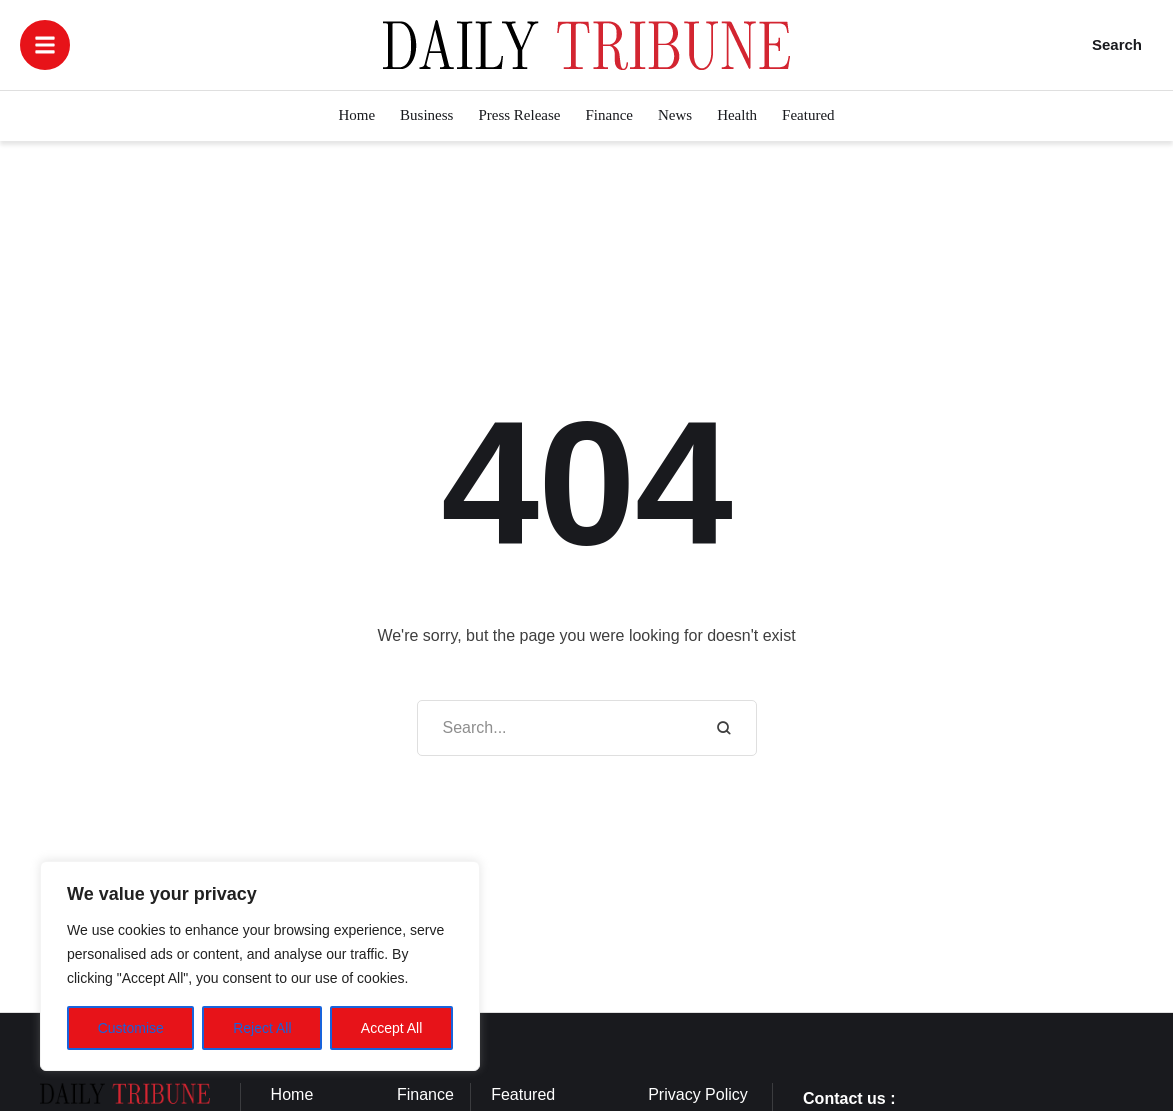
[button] (45, 45)
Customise (131, 1028)
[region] (260, 966)
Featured (523, 1094)
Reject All (262, 1028)
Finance (425, 1094)
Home (292, 1094)
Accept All (391, 1028)
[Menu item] (356, 116)
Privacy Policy (698, 1094)
